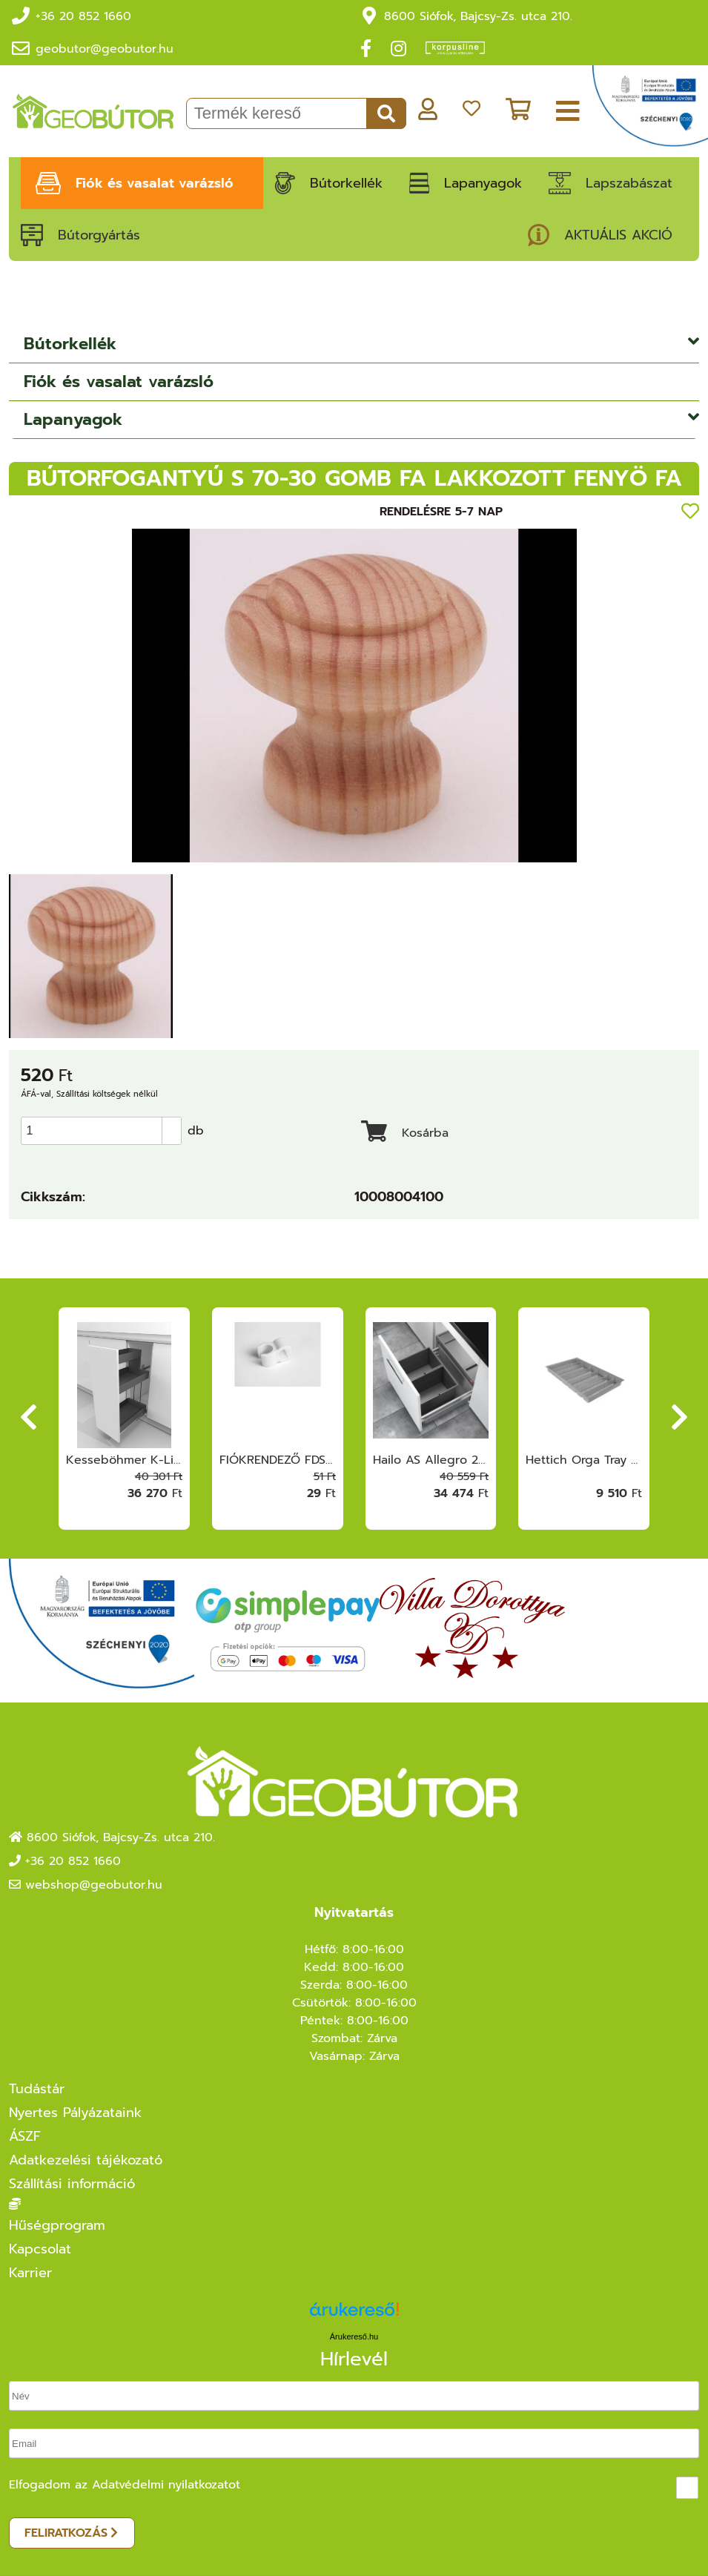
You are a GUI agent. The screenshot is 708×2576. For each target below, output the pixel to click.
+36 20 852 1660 (83, 16)
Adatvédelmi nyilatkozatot (166, 2485)
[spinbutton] (105, 1131)
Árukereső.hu (354, 2336)
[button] (171, 1124)
